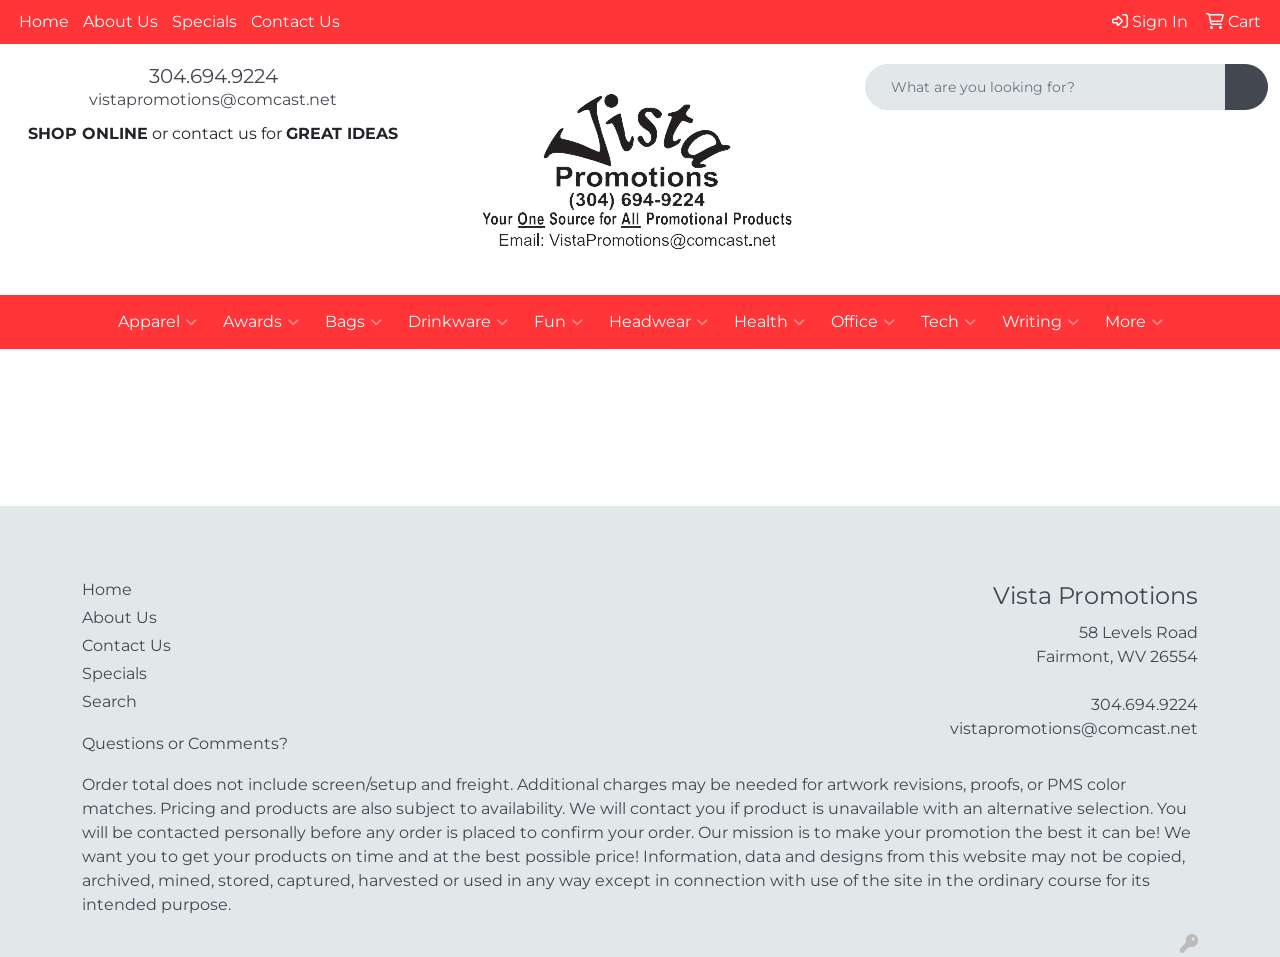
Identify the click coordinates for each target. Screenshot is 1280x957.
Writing (1040, 322)
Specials (204, 21)
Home (44, 21)
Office (863, 322)
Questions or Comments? (185, 743)
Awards (261, 322)
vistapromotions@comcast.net (213, 99)
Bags (353, 322)
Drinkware (458, 322)
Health (769, 322)
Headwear (658, 322)
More (1134, 322)
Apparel (157, 322)
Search (109, 701)
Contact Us (295, 21)
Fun (558, 322)
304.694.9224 (213, 76)
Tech (948, 322)
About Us (120, 21)
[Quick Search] (1045, 87)
